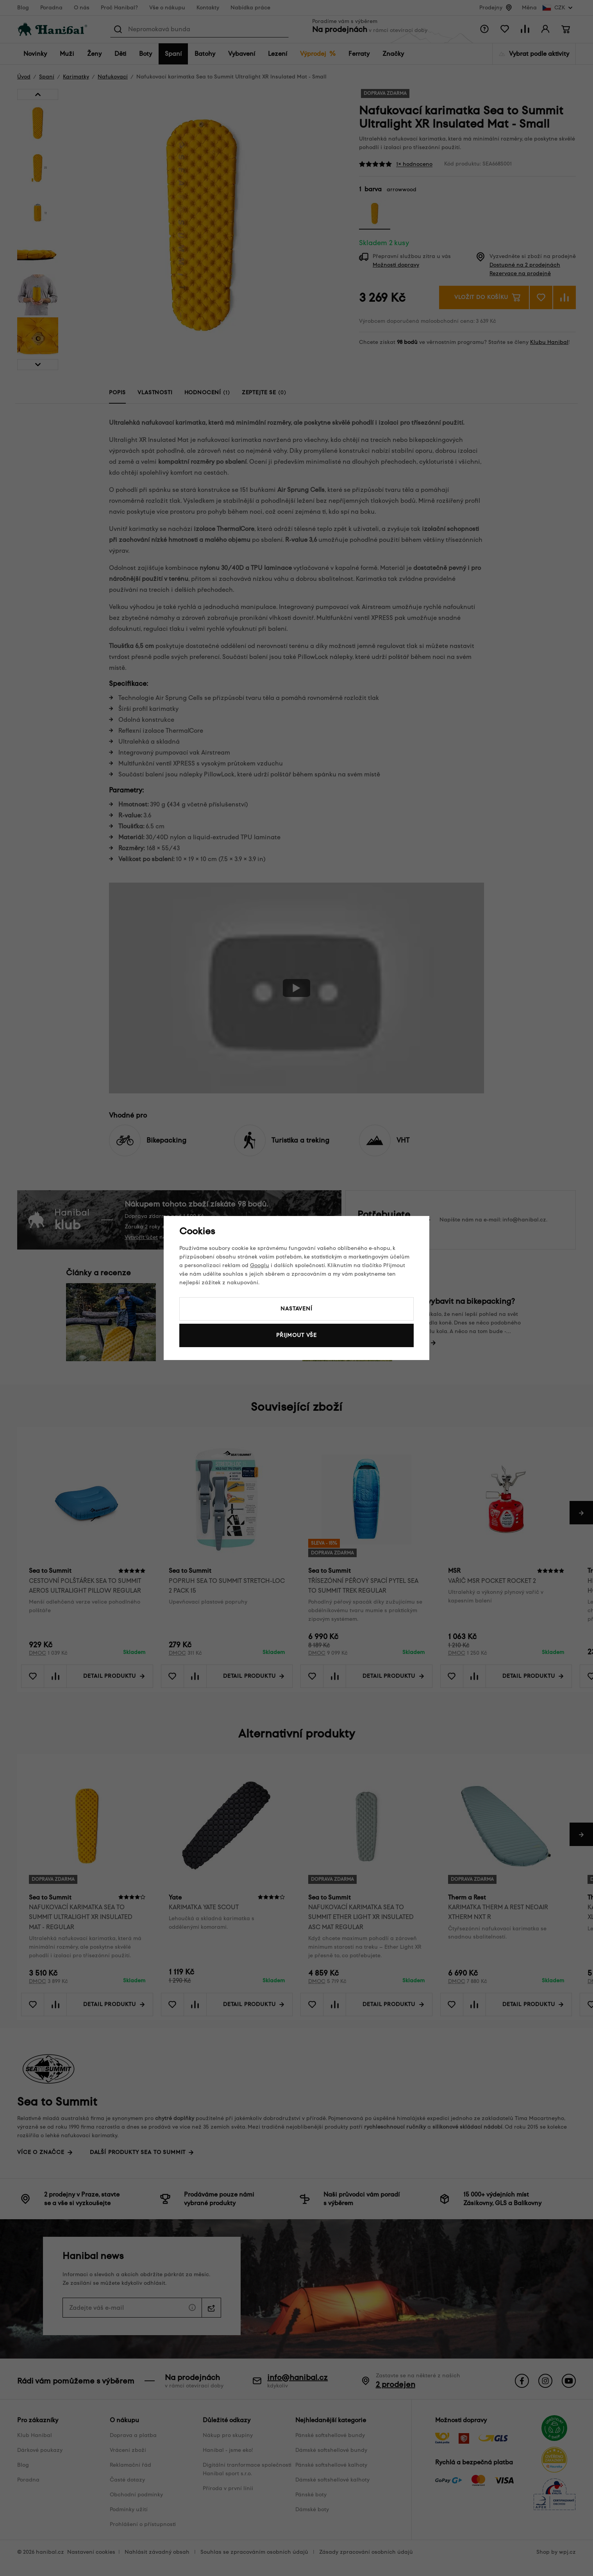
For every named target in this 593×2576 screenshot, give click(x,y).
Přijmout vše (296, 1335)
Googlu (259, 1265)
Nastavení (296, 1308)
